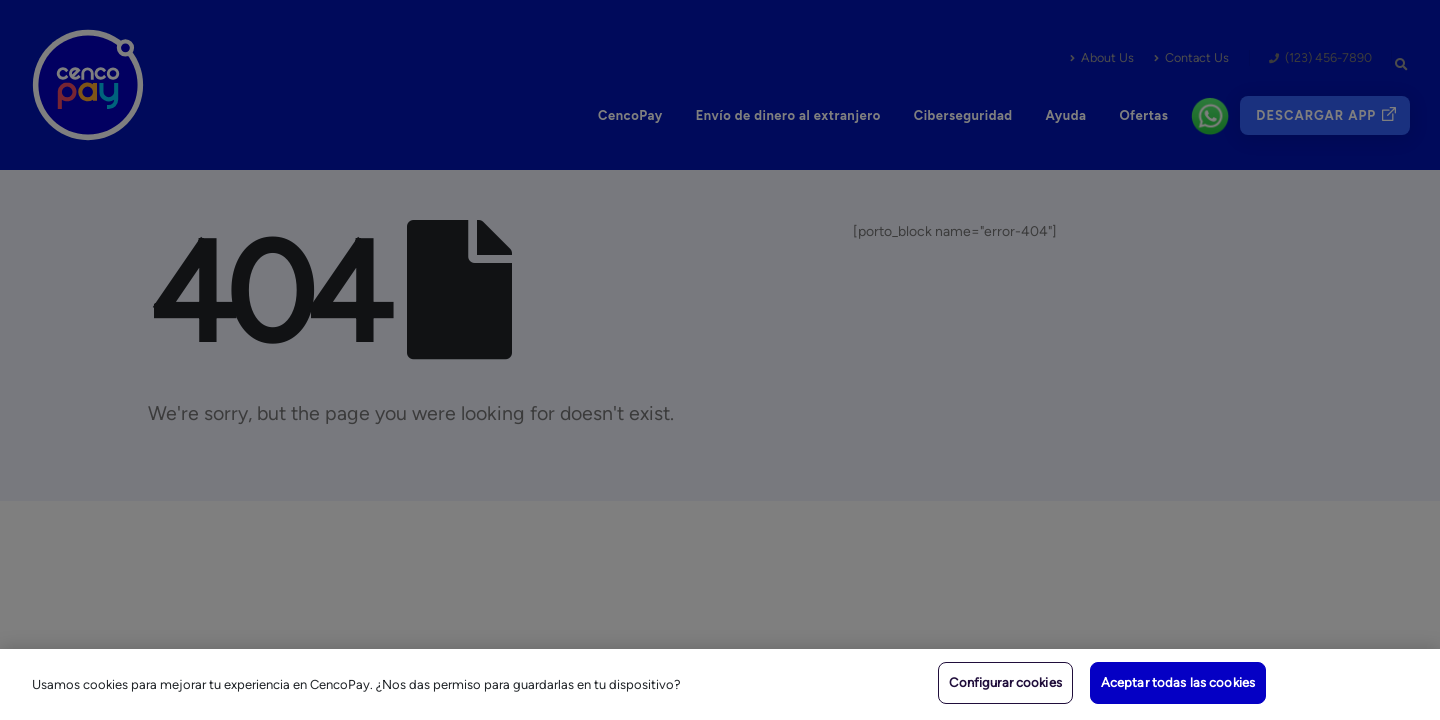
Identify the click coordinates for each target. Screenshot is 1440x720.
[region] (720, 684)
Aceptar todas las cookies (1178, 682)
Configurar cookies (1005, 682)
